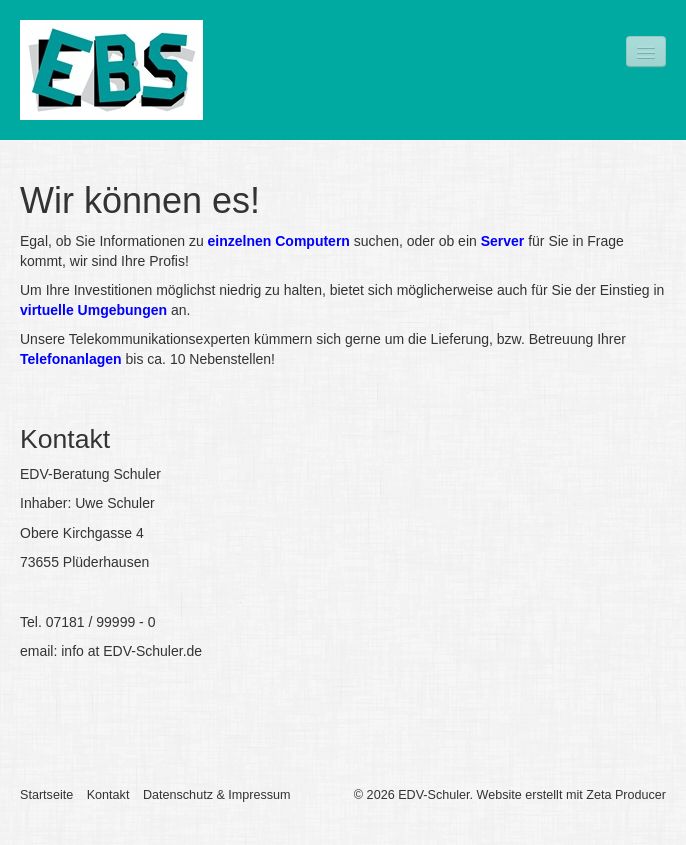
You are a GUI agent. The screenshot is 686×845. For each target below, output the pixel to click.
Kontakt (108, 795)
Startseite (46, 795)
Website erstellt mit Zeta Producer (571, 795)
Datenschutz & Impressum (217, 795)
